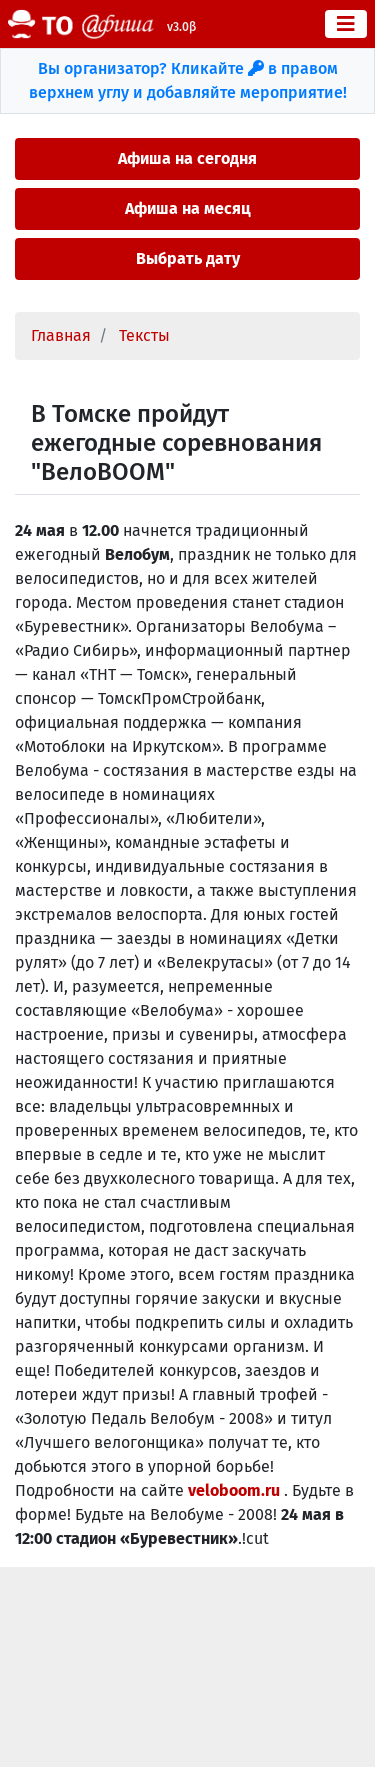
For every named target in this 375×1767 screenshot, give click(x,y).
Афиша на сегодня (187, 158)
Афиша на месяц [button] (188, 208)
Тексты (144, 335)
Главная (61, 335)
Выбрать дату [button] (188, 258)
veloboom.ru (236, 1490)
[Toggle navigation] (346, 24)
